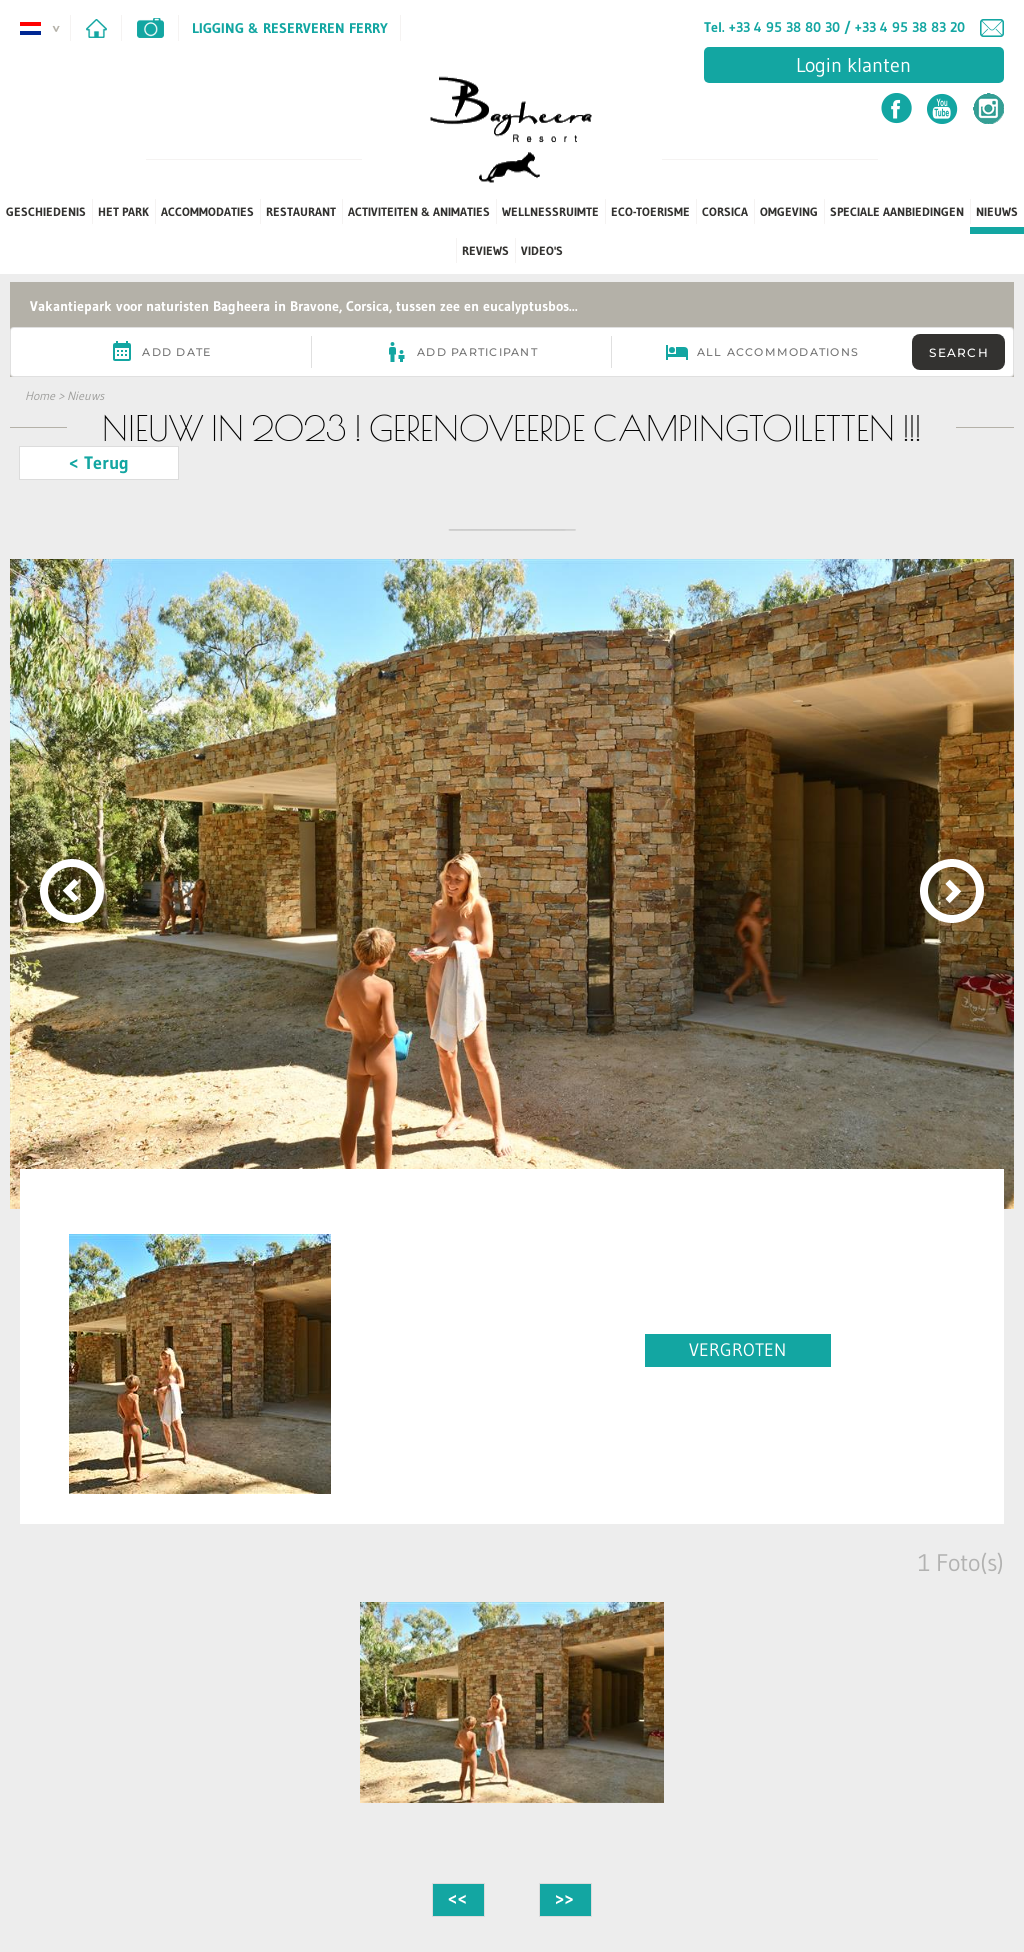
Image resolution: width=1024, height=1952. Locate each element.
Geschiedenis (46, 211)
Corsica (725, 211)
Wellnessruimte (550, 211)
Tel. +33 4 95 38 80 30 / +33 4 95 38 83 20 (834, 27)
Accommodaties (207, 211)
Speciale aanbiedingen (897, 211)
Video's (542, 250)
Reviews (485, 250)
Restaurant (301, 211)
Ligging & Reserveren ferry (290, 28)
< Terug (99, 463)
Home (40, 395)
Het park (123, 211)
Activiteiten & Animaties (419, 211)
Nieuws (997, 211)
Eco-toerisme (650, 211)
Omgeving (789, 211)
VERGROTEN (737, 1350)
